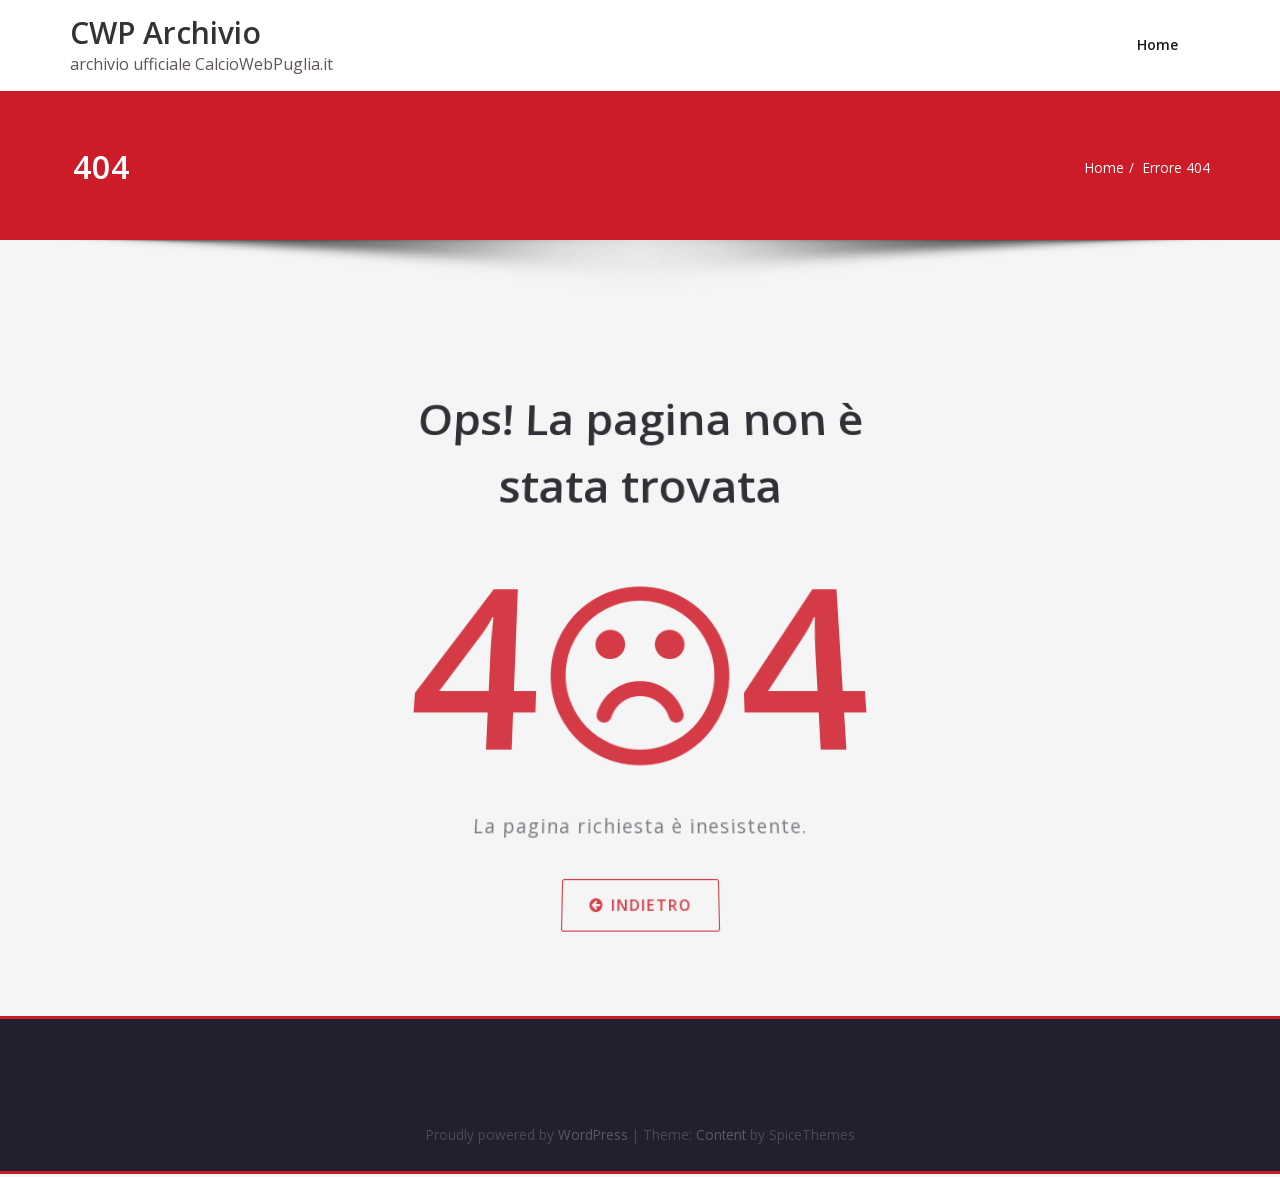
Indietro (640, 888)
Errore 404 (1180, 168)
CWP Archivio (165, 32)
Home (1157, 44)
